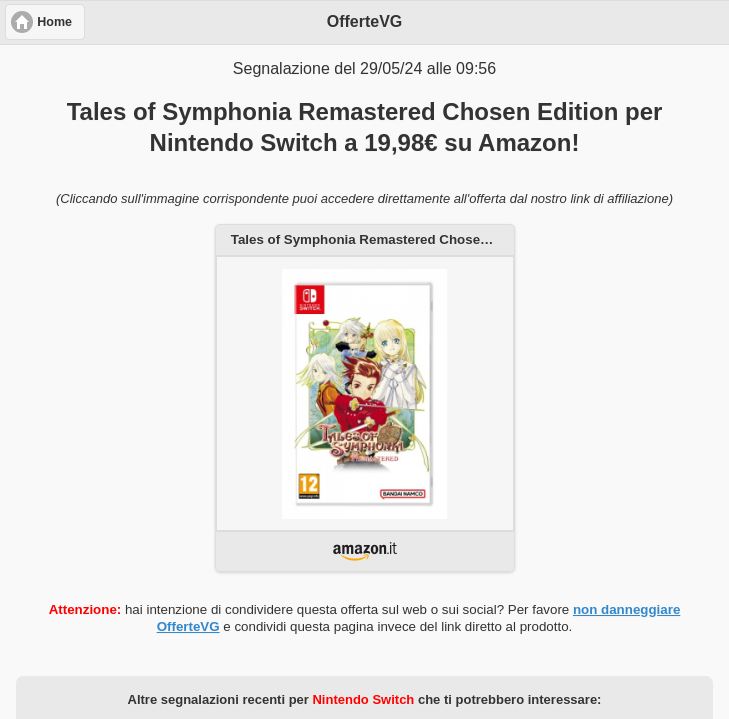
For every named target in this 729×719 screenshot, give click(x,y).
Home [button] (54, 22)
